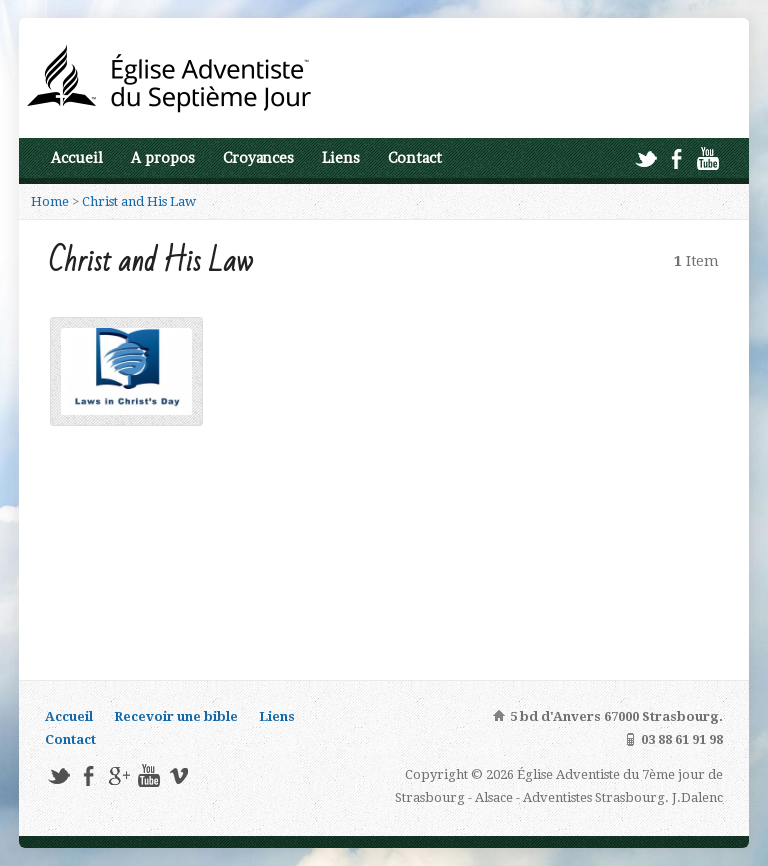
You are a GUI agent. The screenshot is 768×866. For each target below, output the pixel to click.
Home (50, 201)
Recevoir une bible (176, 716)
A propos (163, 158)
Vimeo (178, 775)
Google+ (118, 775)
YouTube (707, 158)
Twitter (645, 158)
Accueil (77, 158)
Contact (415, 158)
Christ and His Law (139, 201)
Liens (341, 158)
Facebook (676, 158)
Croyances (258, 158)
